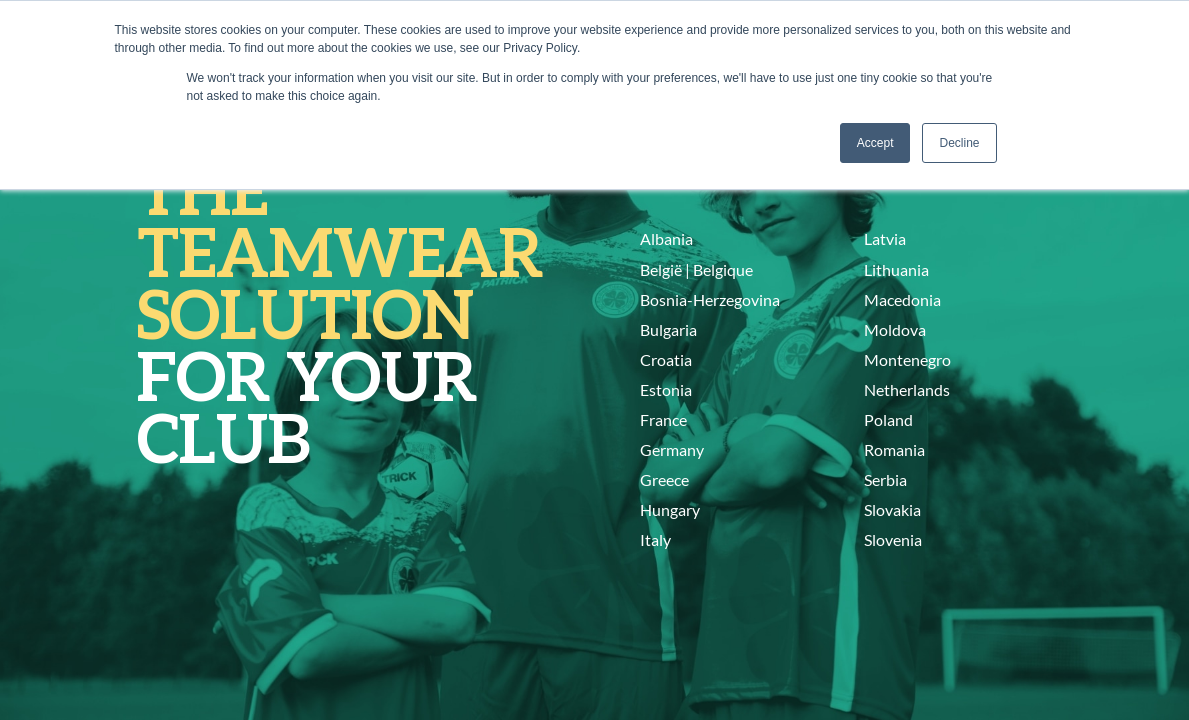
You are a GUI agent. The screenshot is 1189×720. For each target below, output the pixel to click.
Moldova (895, 329)
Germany (672, 449)
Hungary (670, 509)
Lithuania (896, 269)
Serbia (885, 479)
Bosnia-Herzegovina (710, 299)
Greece (664, 479)
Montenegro (907, 359)
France (663, 419)
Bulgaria (668, 329)
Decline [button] (959, 143)
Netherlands (907, 389)
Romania (894, 449)
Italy (655, 539)
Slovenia (893, 539)
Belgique (723, 269)
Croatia (666, 359)
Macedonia (902, 299)
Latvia (885, 238)
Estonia (666, 389)
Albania (666, 238)
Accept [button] (875, 143)
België (661, 269)
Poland (888, 419)
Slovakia (892, 509)
